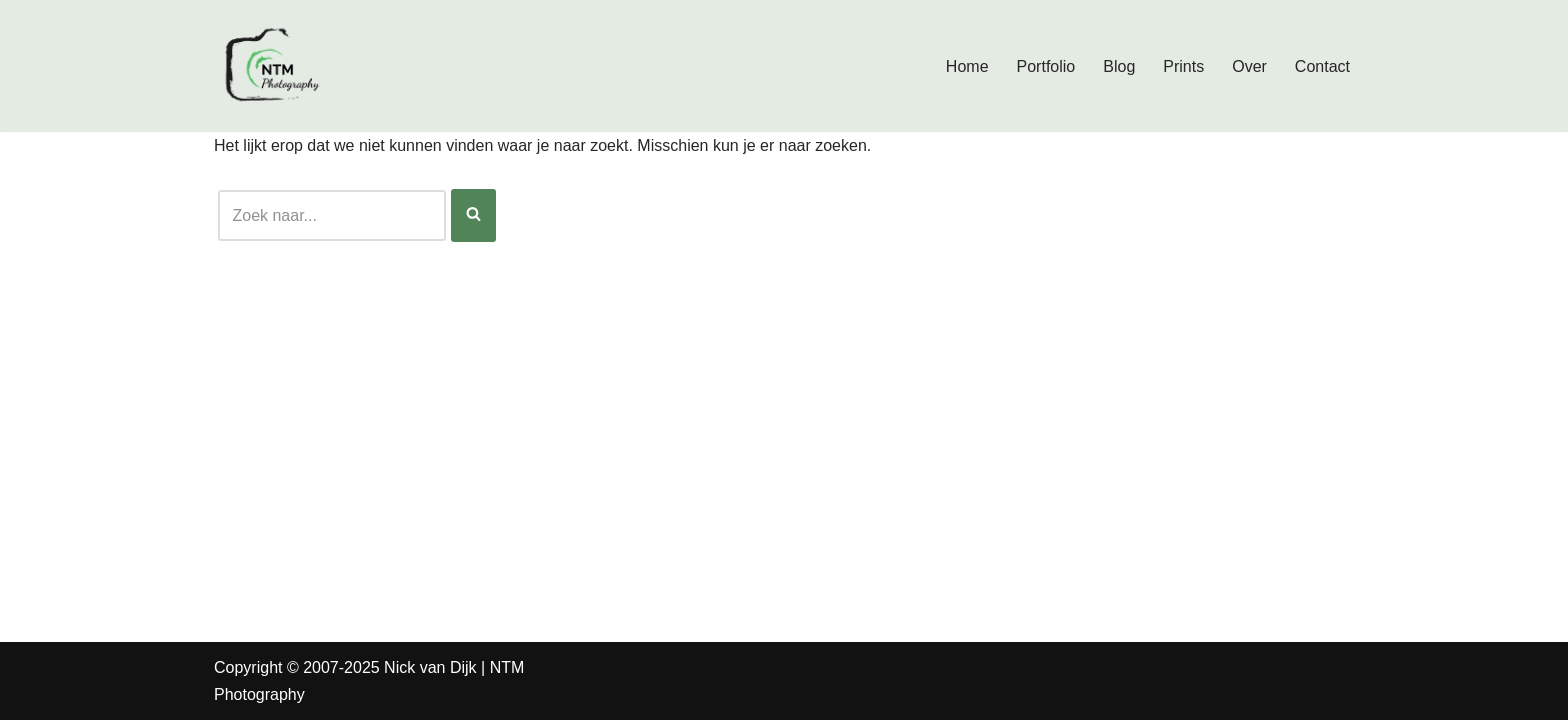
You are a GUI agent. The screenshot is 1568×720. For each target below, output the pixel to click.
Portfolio (1046, 66)
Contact (1322, 66)
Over (1249, 66)
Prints (1183, 66)
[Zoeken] (332, 215)
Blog (1119, 66)
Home (967, 66)
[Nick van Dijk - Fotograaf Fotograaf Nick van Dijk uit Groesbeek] (274, 66)
